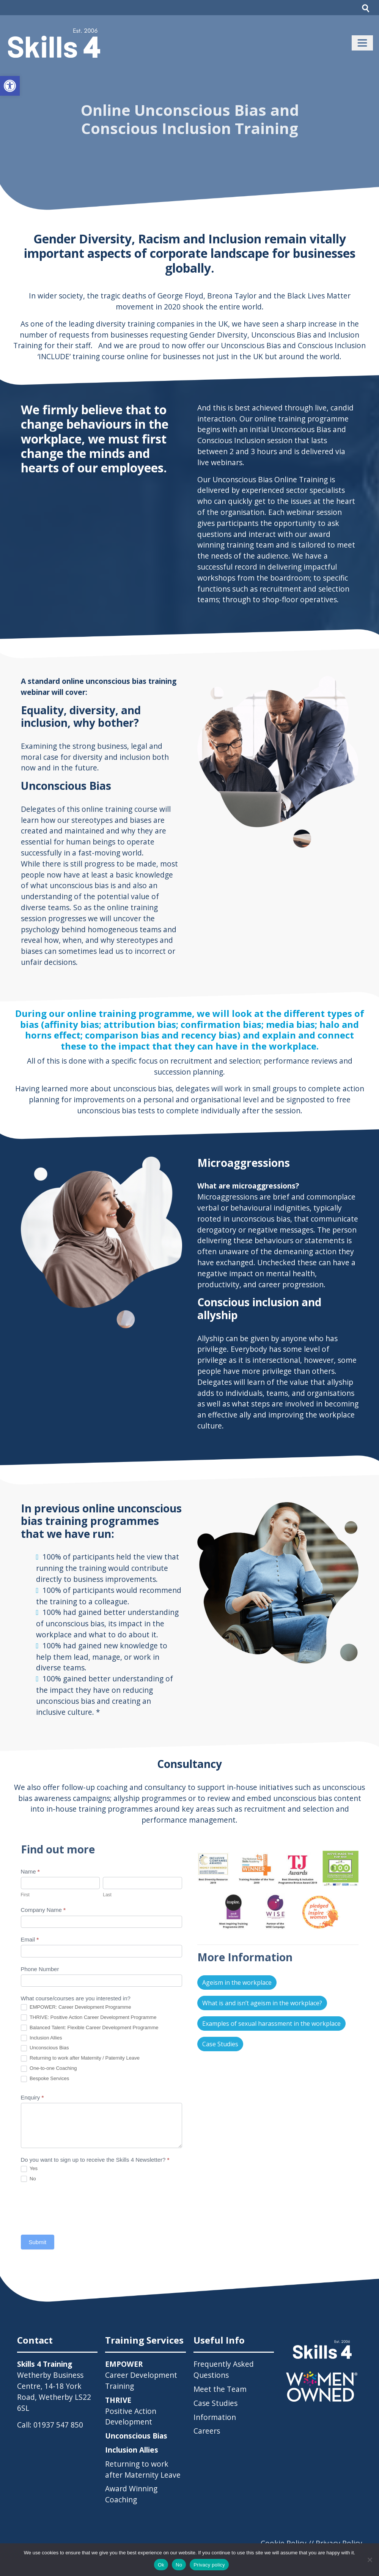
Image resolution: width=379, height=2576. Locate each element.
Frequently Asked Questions (223, 2369)
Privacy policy (209, 2565)
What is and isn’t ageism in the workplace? (262, 2003)
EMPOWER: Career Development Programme (76, 2007)
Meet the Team (220, 2389)
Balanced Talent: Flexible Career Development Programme (90, 2028)
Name (30, 1871)
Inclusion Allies (41, 2038)
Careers (206, 2431)
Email (30, 1939)
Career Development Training (141, 2375)
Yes (29, 2169)
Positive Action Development (130, 2411)
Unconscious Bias (45, 2048)
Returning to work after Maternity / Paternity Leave (80, 2058)
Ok (161, 2565)
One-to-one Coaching (49, 2068)
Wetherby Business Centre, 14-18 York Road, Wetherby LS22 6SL (54, 2391)
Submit (38, 2242)
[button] (10, 86)
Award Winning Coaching (131, 2494)
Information (214, 2417)
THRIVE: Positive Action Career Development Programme (89, 2017)
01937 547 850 (58, 2425)
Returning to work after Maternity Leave (143, 2469)
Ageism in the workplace (237, 1982)
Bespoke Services (45, 2079)
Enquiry (32, 2097)
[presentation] (78, 2208)
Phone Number (40, 1969)
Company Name (43, 1910)
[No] (369, 2559)
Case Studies (220, 2044)
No (28, 2179)
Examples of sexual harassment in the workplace (271, 2023)
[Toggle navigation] (362, 43)
